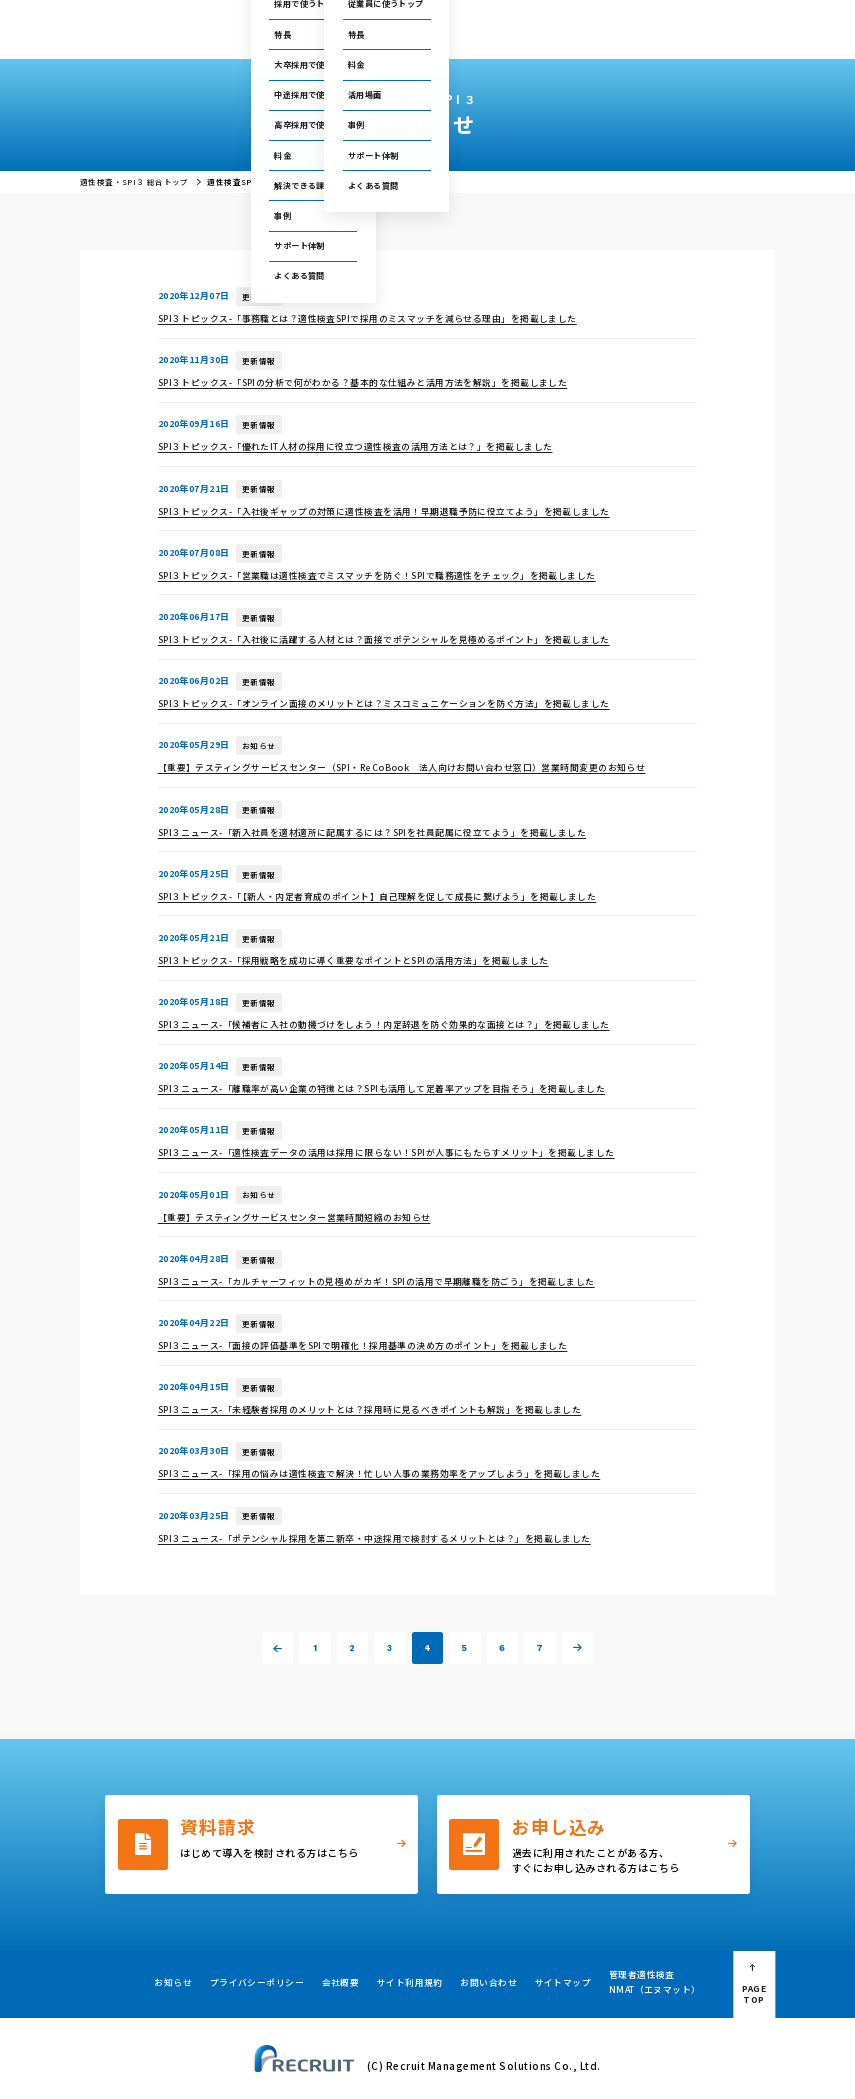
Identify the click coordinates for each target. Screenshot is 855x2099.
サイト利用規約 (410, 1982)
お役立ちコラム (440, 37)
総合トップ (210, 37)
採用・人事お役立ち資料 (541, 37)
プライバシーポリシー (257, 1982)
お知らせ (173, 1982)
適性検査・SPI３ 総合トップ (134, 181)
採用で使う (274, 37)
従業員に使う (352, 37)
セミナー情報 (560, 18)
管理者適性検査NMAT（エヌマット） (655, 1982)
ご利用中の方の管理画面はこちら (367, 18)
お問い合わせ (625, 18)
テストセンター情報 (485, 18)
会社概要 (628, 37)
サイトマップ (563, 1982)
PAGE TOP (754, 1994)
